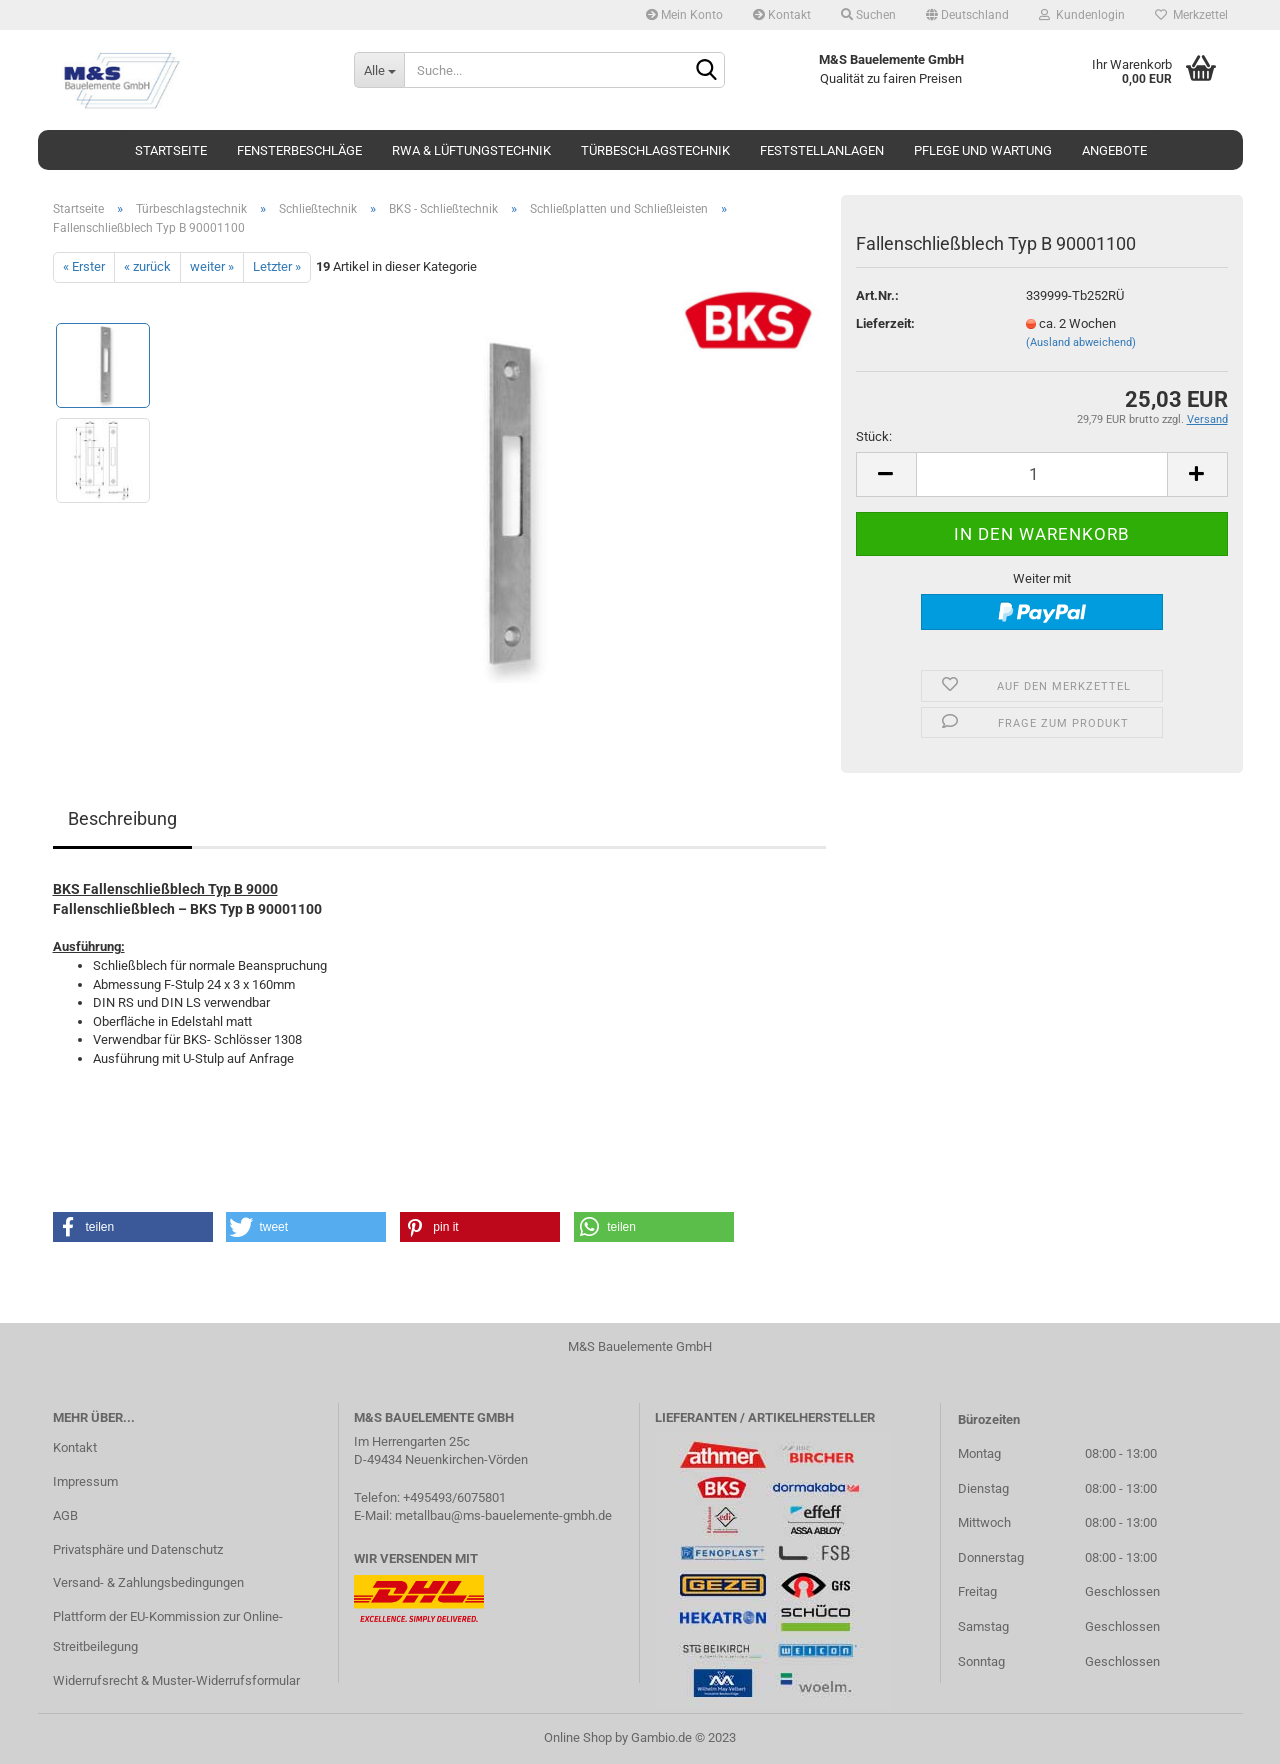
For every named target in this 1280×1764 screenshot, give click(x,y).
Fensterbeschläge (299, 150)
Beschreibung (122, 818)
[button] (133, 1227)
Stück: (874, 436)
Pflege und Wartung (983, 150)
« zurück (147, 266)
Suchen (868, 15)
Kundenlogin (1082, 15)
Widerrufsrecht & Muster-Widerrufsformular (176, 1680)
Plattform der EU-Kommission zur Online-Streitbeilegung (168, 1631)
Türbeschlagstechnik (655, 150)
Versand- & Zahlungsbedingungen (148, 1582)
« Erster (84, 266)
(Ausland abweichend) (1081, 342)
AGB (65, 1515)
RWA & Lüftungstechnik (471, 150)
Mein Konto (684, 15)
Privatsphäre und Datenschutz (138, 1549)
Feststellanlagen (822, 150)
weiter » (212, 266)
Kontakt (782, 15)
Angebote (1114, 150)
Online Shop (578, 1737)
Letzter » (277, 266)
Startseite (171, 150)
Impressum (85, 1481)
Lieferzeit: (885, 323)
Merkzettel (1191, 15)
